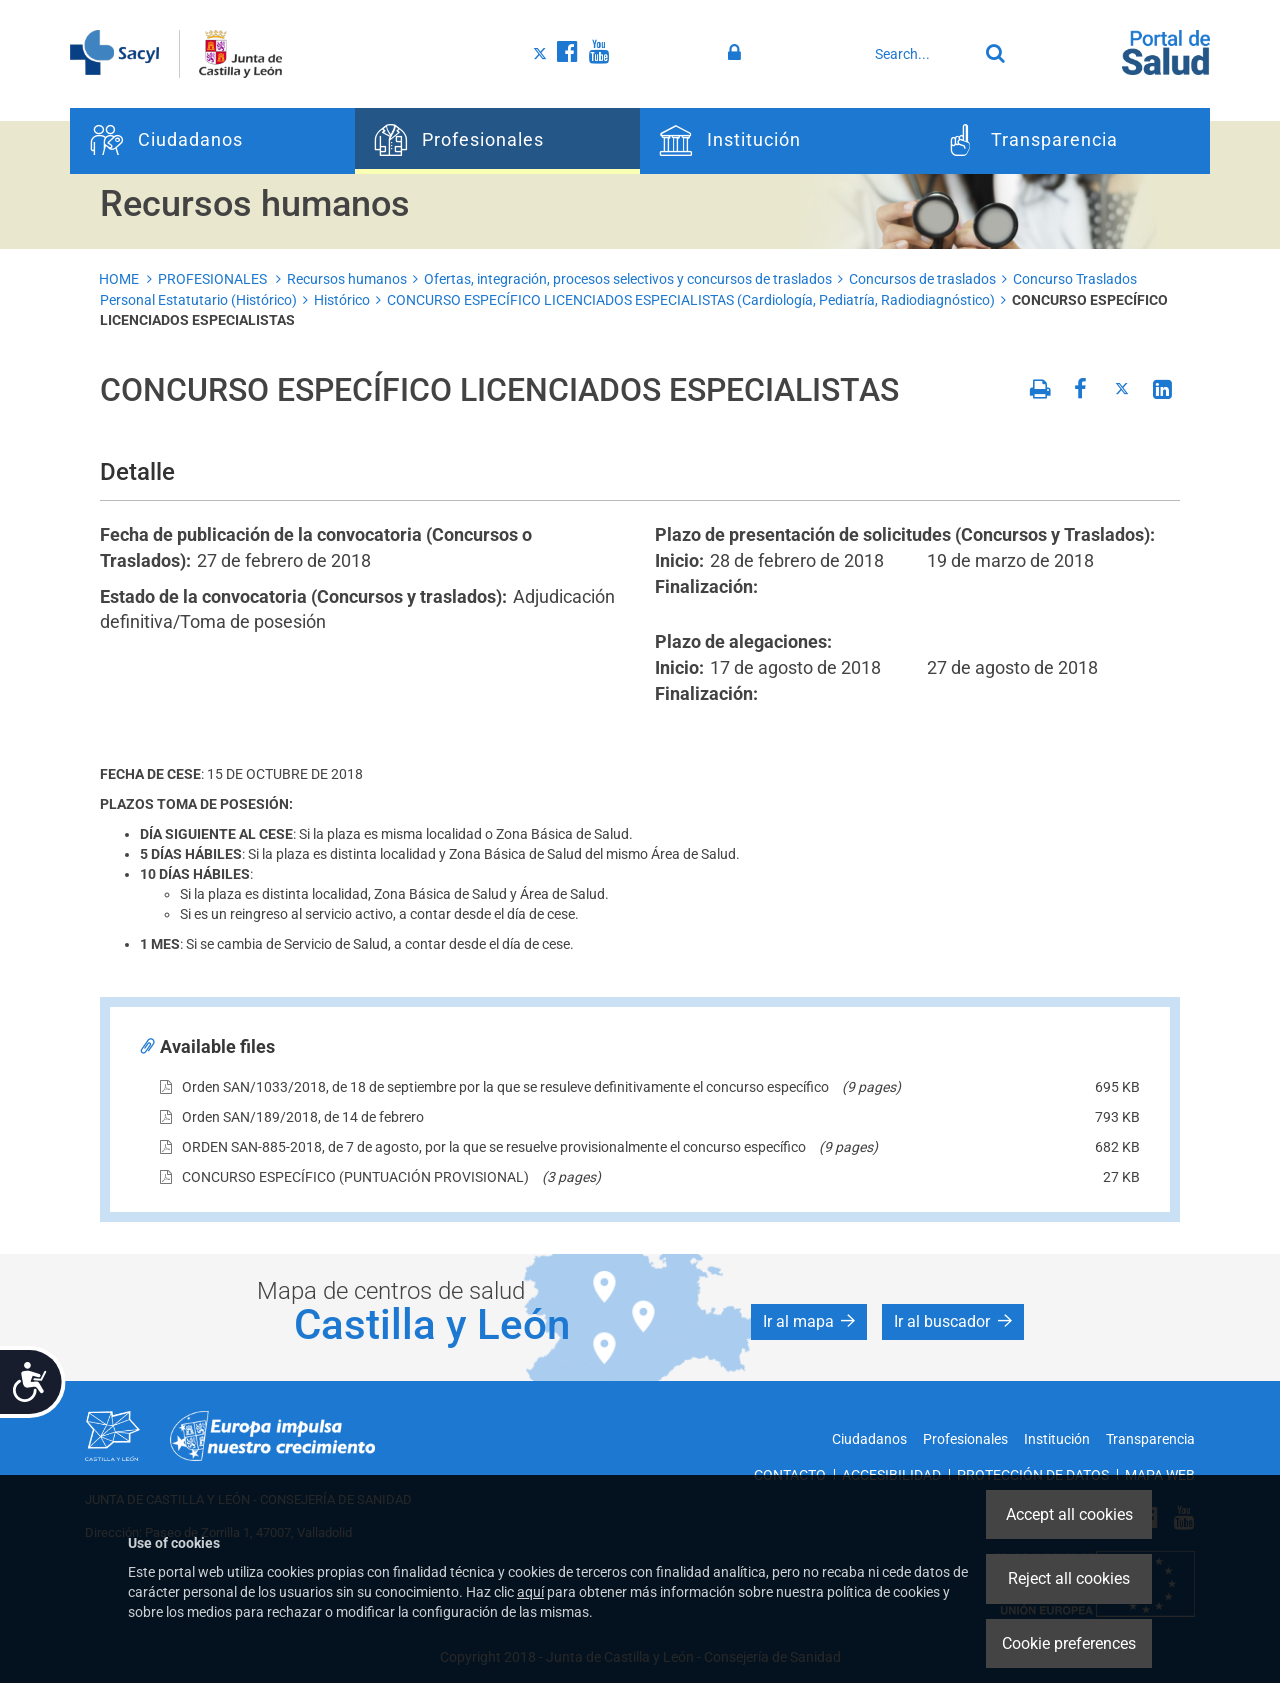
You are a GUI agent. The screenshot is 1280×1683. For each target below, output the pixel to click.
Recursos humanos (347, 279)
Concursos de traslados (922, 279)
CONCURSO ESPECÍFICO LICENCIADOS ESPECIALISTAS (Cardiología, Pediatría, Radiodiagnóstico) (691, 300)
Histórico (342, 300)
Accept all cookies (1069, 1514)
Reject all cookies (1069, 1578)
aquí (530, 1592)
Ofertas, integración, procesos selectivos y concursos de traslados (628, 279)
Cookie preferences (1069, 1643)
